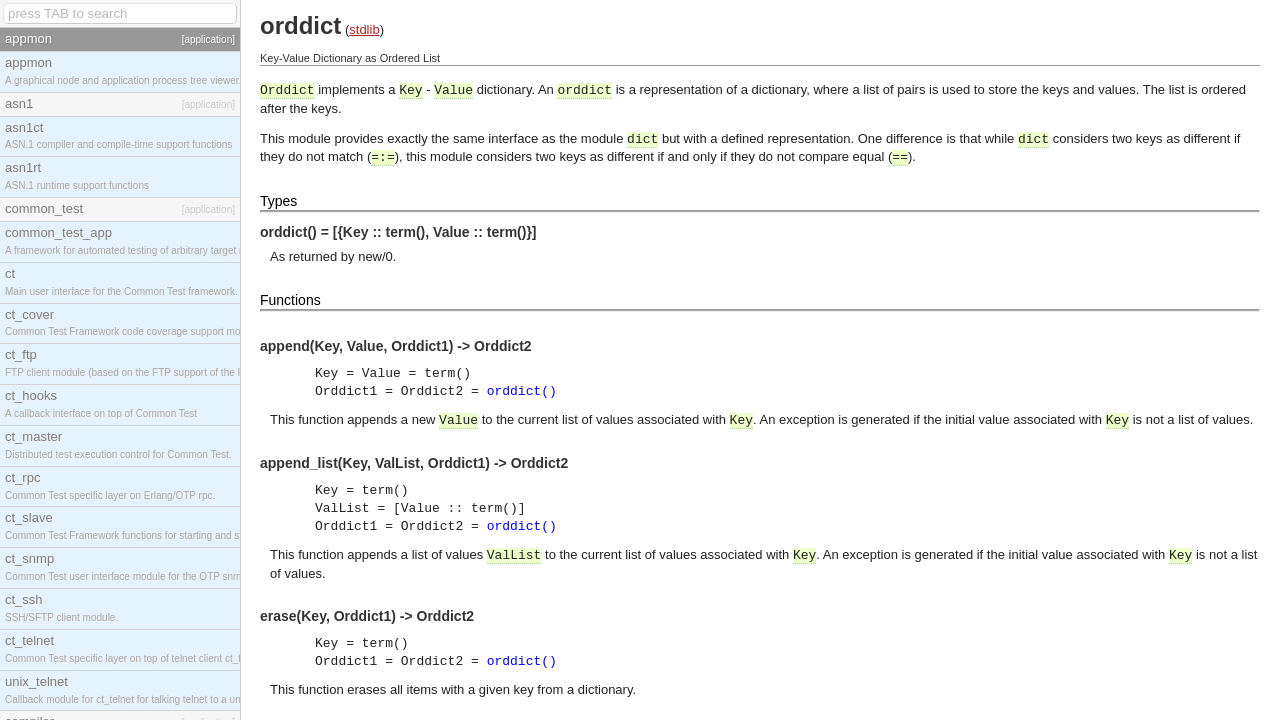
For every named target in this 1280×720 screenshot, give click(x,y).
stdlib (364, 29)
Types (278, 201)
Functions (290, 300)
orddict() (522, 391)
